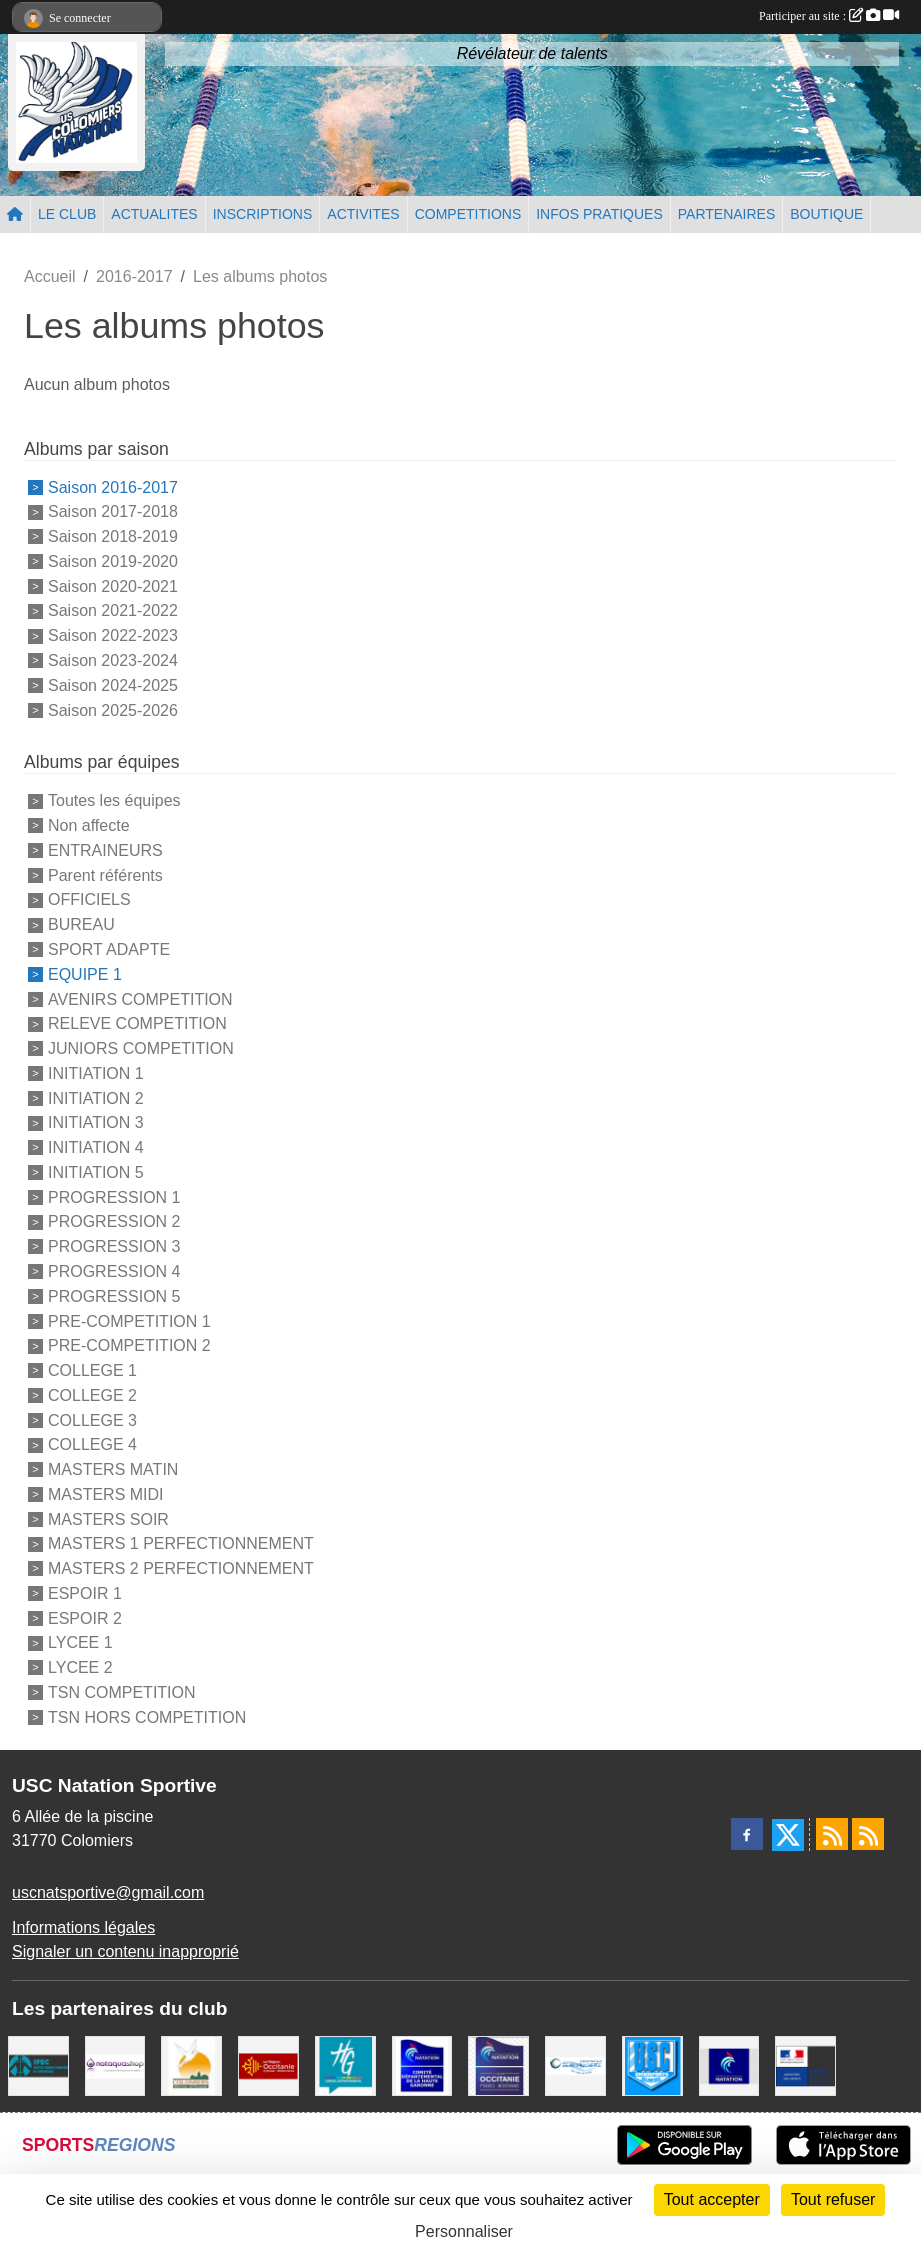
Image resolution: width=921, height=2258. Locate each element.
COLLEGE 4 (92, 1444)
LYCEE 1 (80, 1642)
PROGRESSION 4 (114, 1271)
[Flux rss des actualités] (832, 1834)
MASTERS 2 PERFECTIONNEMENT (181, 1568)
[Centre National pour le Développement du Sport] (805, 2064)
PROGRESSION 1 (114, 1196)
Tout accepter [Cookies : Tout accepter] (712, 2199)
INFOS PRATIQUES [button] (599, 214)
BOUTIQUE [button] (826, 214)
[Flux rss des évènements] (868, 1834)
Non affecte (89, 825)
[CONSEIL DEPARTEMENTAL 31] (345, 2064)
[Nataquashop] (115, 2064)
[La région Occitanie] (268, 2064)
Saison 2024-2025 (113, 685)
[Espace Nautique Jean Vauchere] (575, 2064)
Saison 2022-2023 (113, 635)
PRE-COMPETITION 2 (129, 1345)
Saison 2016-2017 (113, 486)
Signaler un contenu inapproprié (125, 1951)
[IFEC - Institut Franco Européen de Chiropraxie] (38, 2064)
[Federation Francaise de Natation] (729, 2064)
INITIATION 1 (96, 1073)
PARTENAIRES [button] (727, 214)
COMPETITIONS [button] (468, 214)
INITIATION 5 (96, 1172)
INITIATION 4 (96, 1147)
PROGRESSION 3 (114, 1246)
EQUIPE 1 (85, 974)
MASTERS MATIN (113, 1469)
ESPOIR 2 (85, 1617)
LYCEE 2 (80, 1667)
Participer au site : (829, 16)
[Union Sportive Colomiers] (652, 2064)
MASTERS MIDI (106, 1494)
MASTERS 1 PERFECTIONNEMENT (181, 1543)
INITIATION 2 (96, 1097)
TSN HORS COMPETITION (147, 1717)
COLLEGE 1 (92, 1370)
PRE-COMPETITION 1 (129, 1320)
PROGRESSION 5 (114, 1296)
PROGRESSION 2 (114, 1221)
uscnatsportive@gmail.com (108, 1892)
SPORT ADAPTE (109, 949)
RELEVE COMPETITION (137, 1023)
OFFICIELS (89, 899)
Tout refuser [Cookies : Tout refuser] (833, 2199)
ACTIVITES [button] (363, 214)
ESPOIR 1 (85, 1593)
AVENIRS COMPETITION (140, 998)
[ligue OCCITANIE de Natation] (498, 2064)
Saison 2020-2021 (113, 585)
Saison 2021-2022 (113, 610)
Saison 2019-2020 (113, 561)
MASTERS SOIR (108, 1518)
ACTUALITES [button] (154, 214)
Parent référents (105, 874)
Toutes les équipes (114, 800)
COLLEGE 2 (92, 1395)
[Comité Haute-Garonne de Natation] (422, 2064)
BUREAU (81, 924)
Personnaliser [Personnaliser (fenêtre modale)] (464, 2231)
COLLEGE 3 (92, 1419)
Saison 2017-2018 (113, 511)
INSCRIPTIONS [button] (263, 214)
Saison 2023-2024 (113, 660)
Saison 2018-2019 (113, 536)
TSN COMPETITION (122, 1692)
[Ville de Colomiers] (191, 2064)
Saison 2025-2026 (113, 709)
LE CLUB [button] (67, 214)
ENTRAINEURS (105, 850)
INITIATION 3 (96, 1122)
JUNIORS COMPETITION (141, 1048)
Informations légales (83, 1927)
